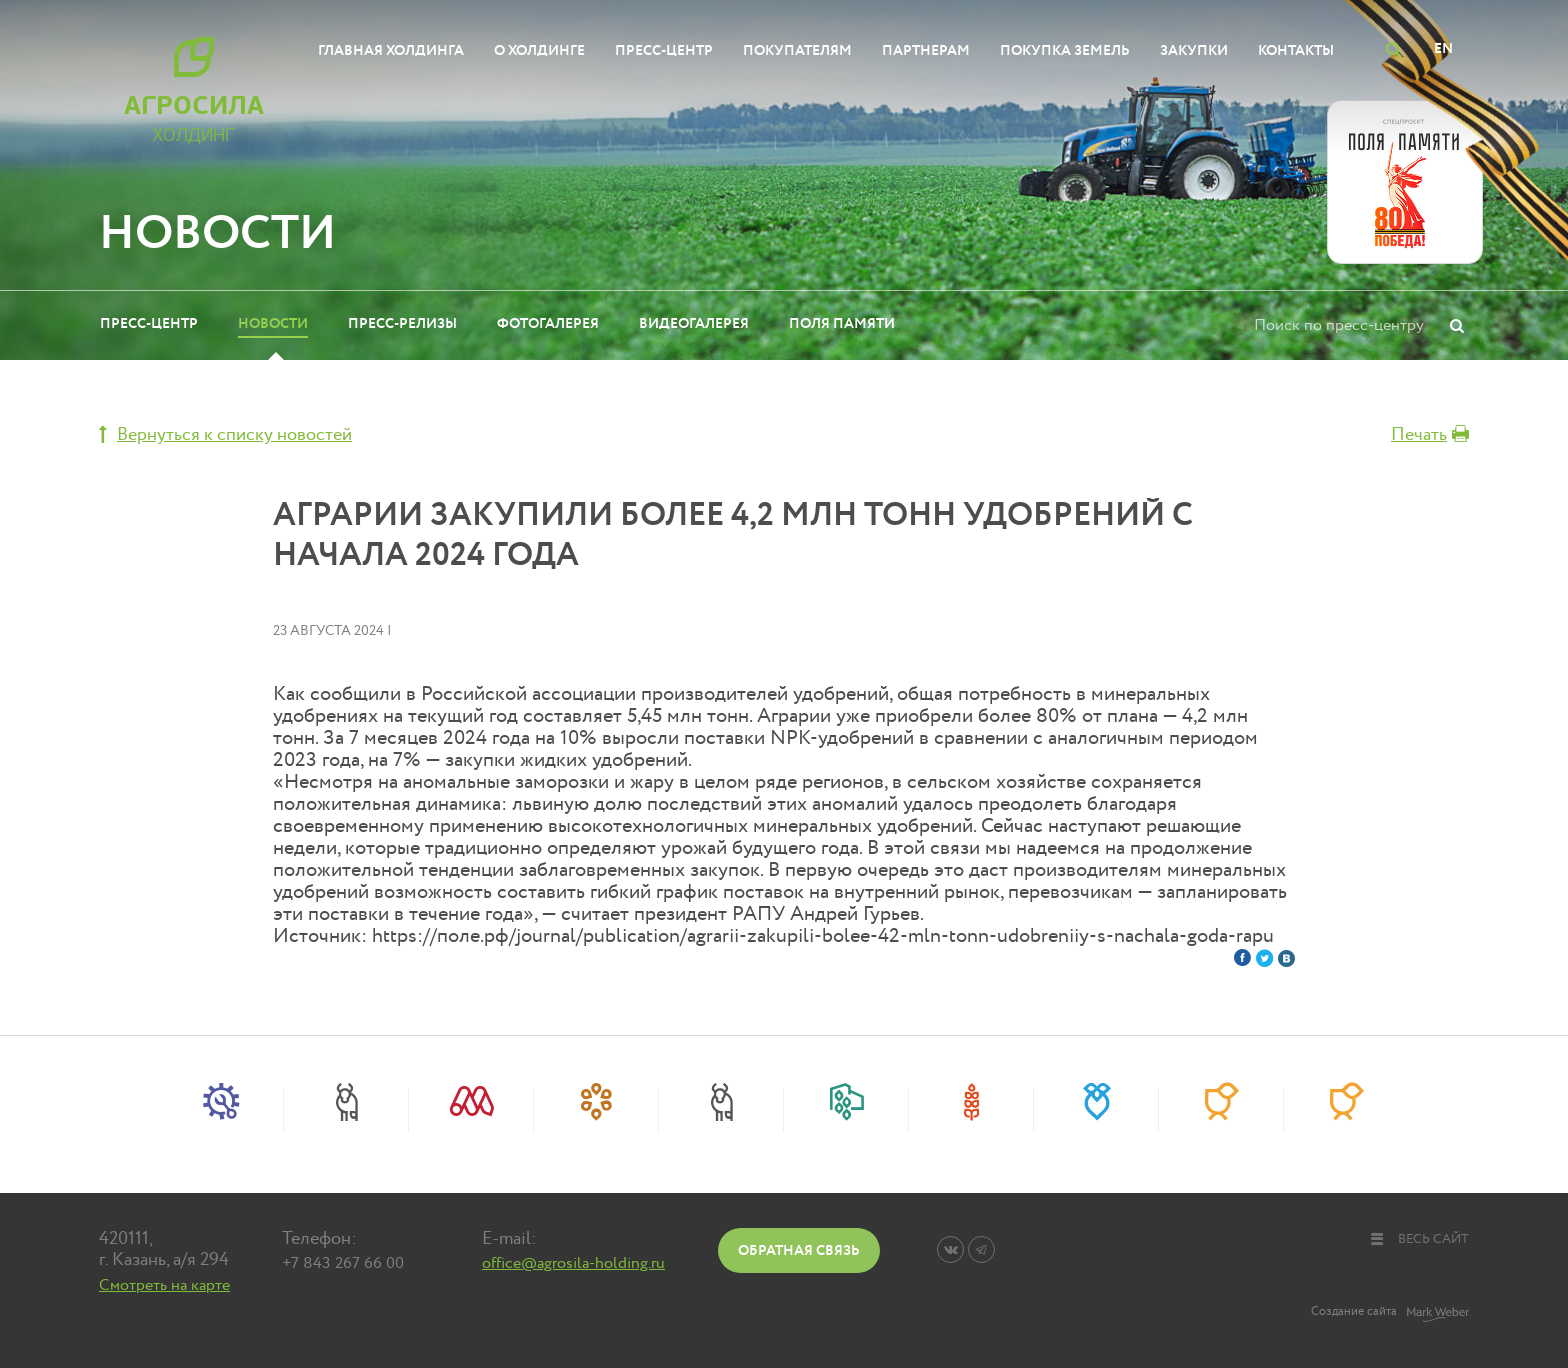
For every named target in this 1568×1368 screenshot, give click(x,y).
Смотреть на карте (164, 1285)
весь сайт (1419, 1239)
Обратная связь (799, 1250)
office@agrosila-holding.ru (573, 1263)
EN (1443, 48)
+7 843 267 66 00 (343, 1263)
